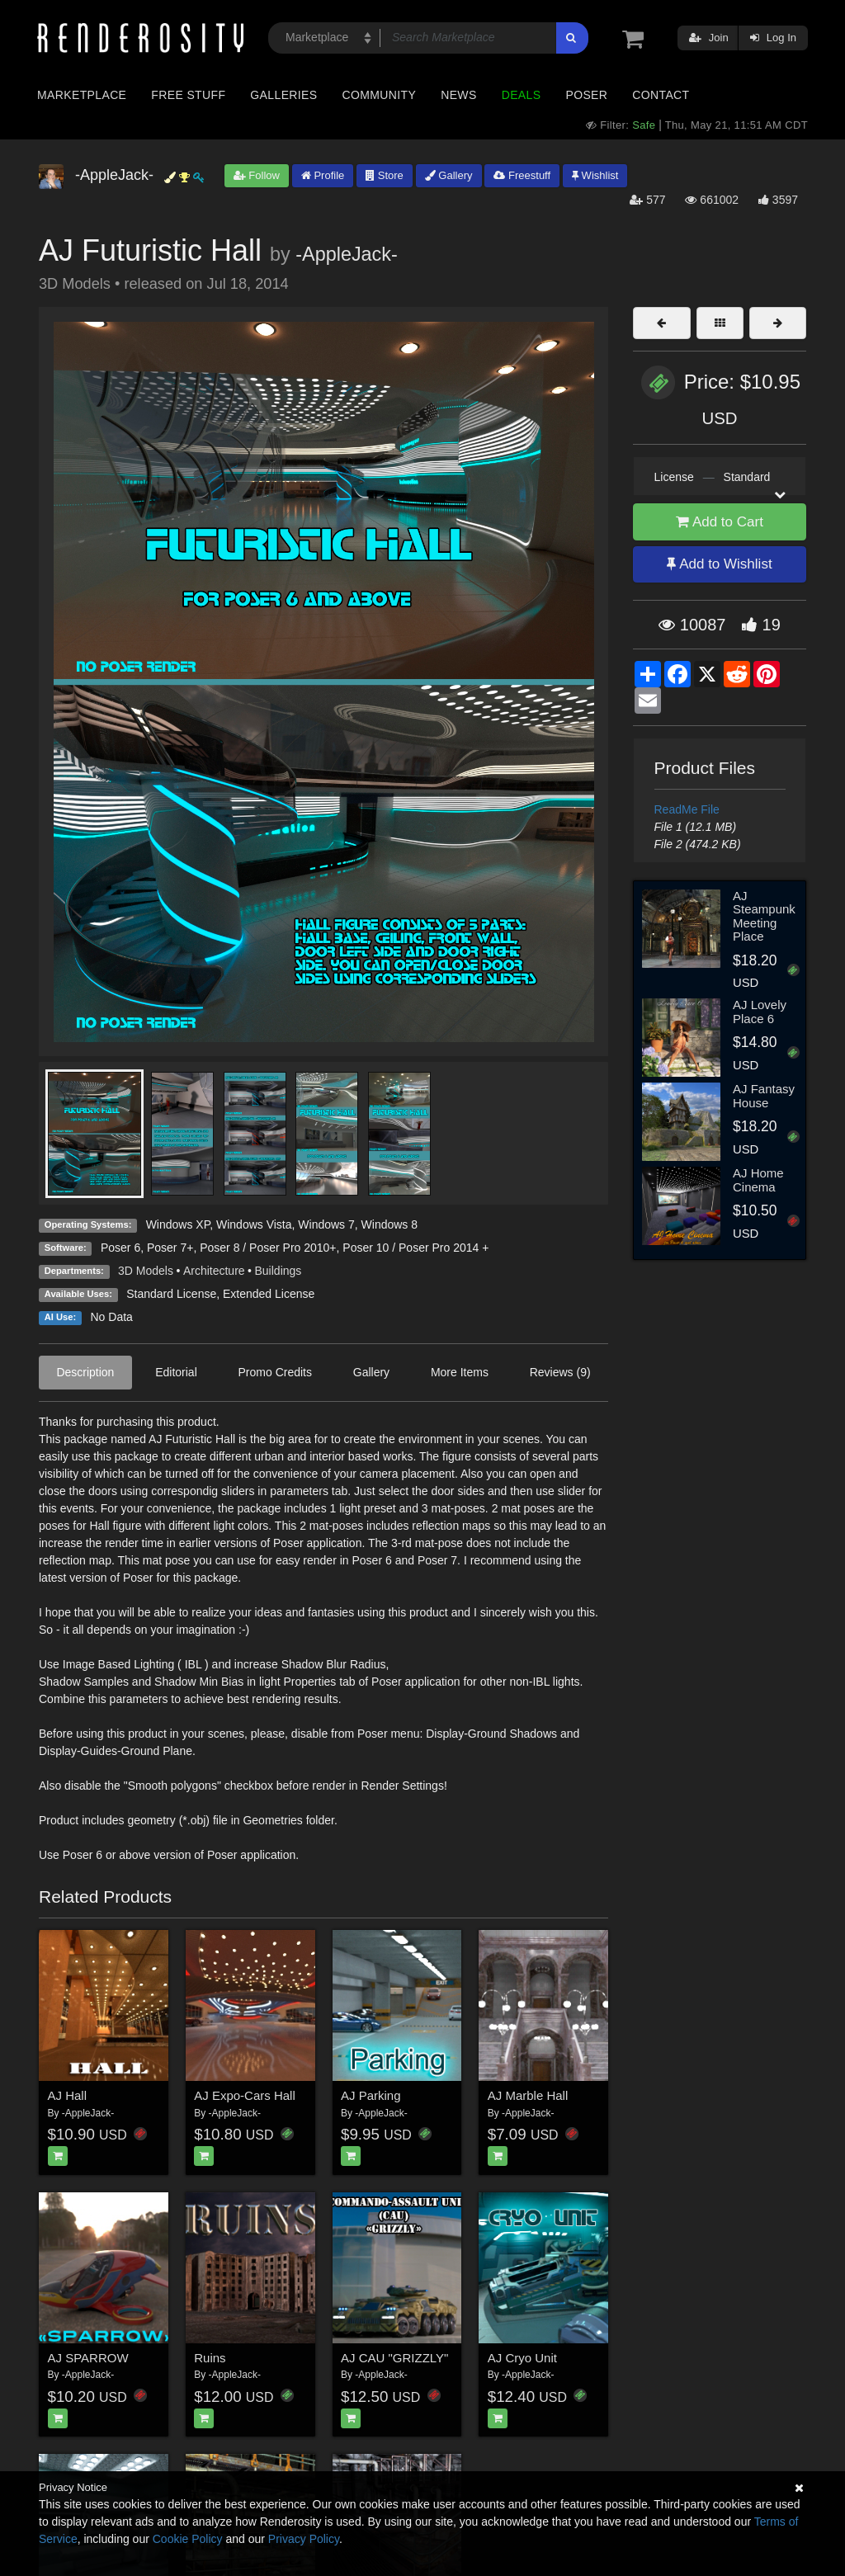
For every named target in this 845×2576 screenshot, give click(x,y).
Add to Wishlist (719, 564)
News (458, 94)
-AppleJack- (346, 254)
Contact (660, 94)
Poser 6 (120, 1247)
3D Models (145, 1270)
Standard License (171, 1293)
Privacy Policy (303, 2538)
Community (379, 94)
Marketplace (81, 94)
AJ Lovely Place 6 (759, 1012)
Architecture (214, 1270)
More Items (460, 1372)
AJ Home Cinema (758, 1180)
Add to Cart (719, 522)
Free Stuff (188, 94)
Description (85, 1372)
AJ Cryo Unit (522, 2358)
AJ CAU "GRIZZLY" (394, 2358)
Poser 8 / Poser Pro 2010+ (268, 1247)
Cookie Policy (188, 2538)
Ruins (209, 2358)
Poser (586, 94)
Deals (521, 94)
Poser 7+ (170, 1247)
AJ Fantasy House (764, 1096)
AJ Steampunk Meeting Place (764, 916)
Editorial (176, 1372)
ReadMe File (687, 809)
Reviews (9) (560, 1372)
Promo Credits (275, 1372)
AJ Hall (67, 2095)
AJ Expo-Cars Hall (244, 2095)
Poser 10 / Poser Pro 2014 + (415, 1247)
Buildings (278, 1270)
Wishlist (595, 175)
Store (385, 175)
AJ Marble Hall (528, 2095)
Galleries (283, 94)
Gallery (449, 175)
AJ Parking (371, 2095)
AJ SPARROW (88, 2358)
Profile (322, 175)
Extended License (268, 1293)
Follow (257, 175)
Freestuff (521, 175)
